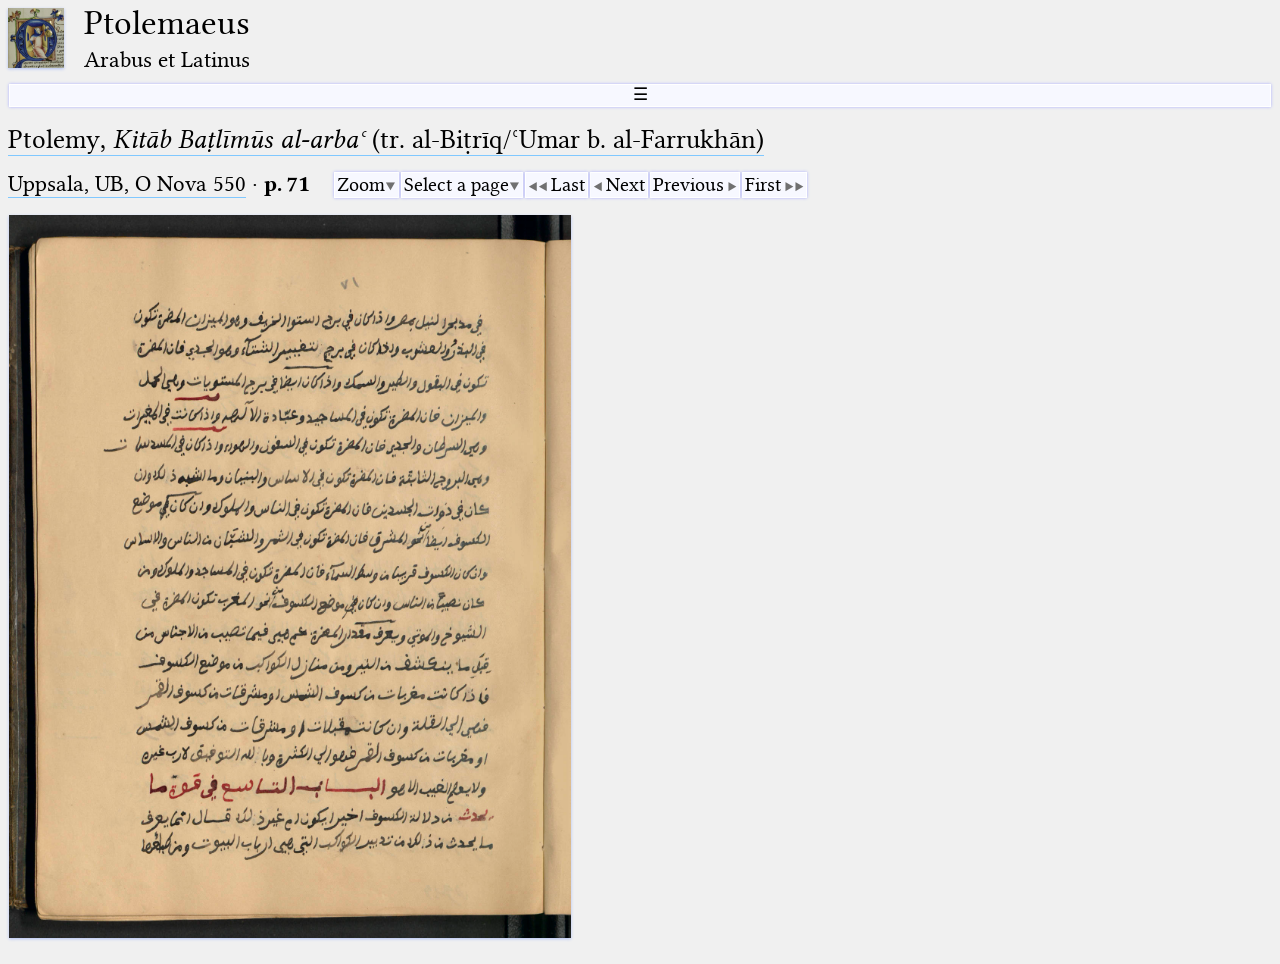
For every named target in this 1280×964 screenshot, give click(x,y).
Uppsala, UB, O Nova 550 (127, 183)
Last (568, 184)
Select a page (456, 184)
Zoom (361, 184)
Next (625, 184)
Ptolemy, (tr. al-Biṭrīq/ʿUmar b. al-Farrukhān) (386, 139)
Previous (688, 184)
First (763, 184)
